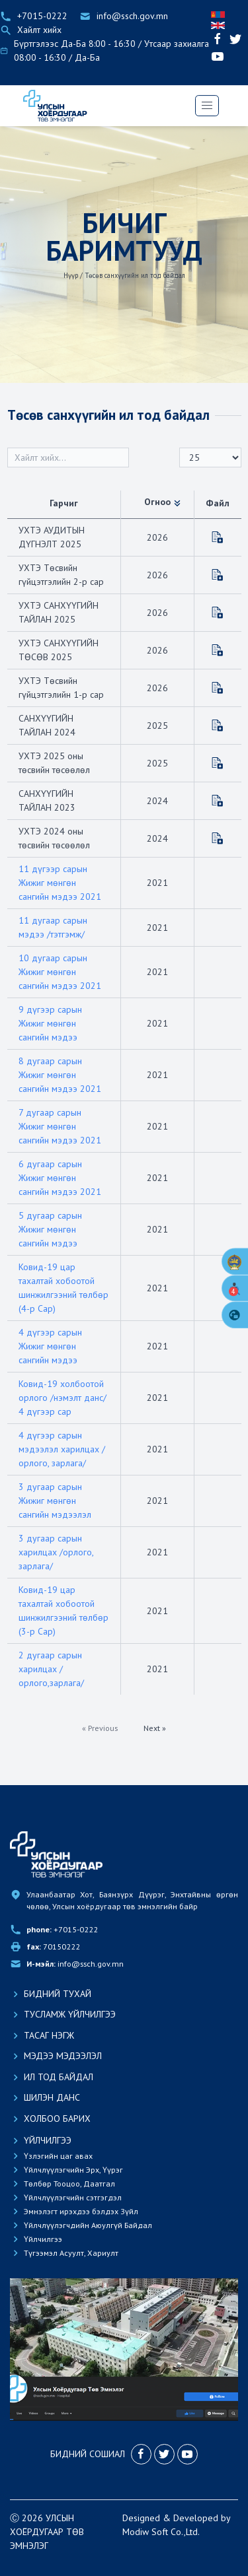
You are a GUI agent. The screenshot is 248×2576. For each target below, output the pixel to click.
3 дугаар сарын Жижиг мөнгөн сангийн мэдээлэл (55, 1500)
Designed (141, 2518)
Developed (195, 2518)
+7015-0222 (62, 1929)
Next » (155, 1728)
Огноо (163, 502)
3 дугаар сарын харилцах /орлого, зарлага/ (56, 1552)
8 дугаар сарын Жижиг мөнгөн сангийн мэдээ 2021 (60, 1075)
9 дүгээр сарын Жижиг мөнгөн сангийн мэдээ (50, 1023)
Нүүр (70, 275)
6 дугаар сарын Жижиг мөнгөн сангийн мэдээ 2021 (60, 1178)
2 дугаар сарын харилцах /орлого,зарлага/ (51, 1669)
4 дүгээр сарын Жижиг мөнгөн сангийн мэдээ (50, 1346)
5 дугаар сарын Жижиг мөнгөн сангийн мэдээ (50, 1229)
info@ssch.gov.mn (75, 1964)
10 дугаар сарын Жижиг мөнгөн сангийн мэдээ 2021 (60, 972)
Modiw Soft (145, 2532)
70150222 (53, 1946)
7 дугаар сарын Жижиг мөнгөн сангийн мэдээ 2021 (60, 1126)
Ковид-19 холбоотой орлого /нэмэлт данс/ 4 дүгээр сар (62, 1397)
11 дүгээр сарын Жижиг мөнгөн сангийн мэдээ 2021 (60, 882)
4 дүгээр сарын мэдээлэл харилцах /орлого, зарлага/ (62, 1449)
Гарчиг (64, 503)
